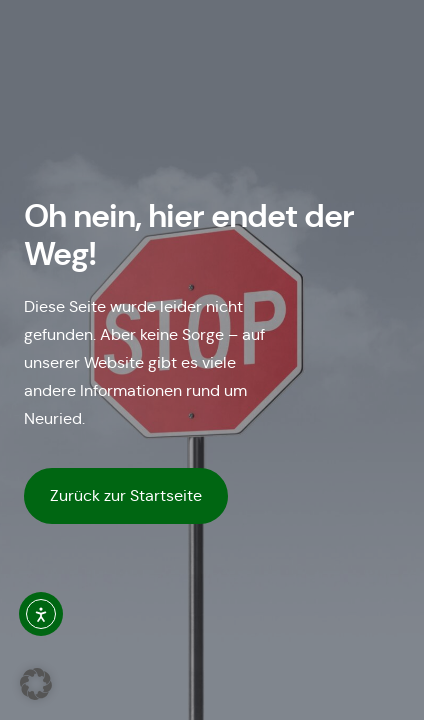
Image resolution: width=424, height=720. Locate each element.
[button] (36, 684)
